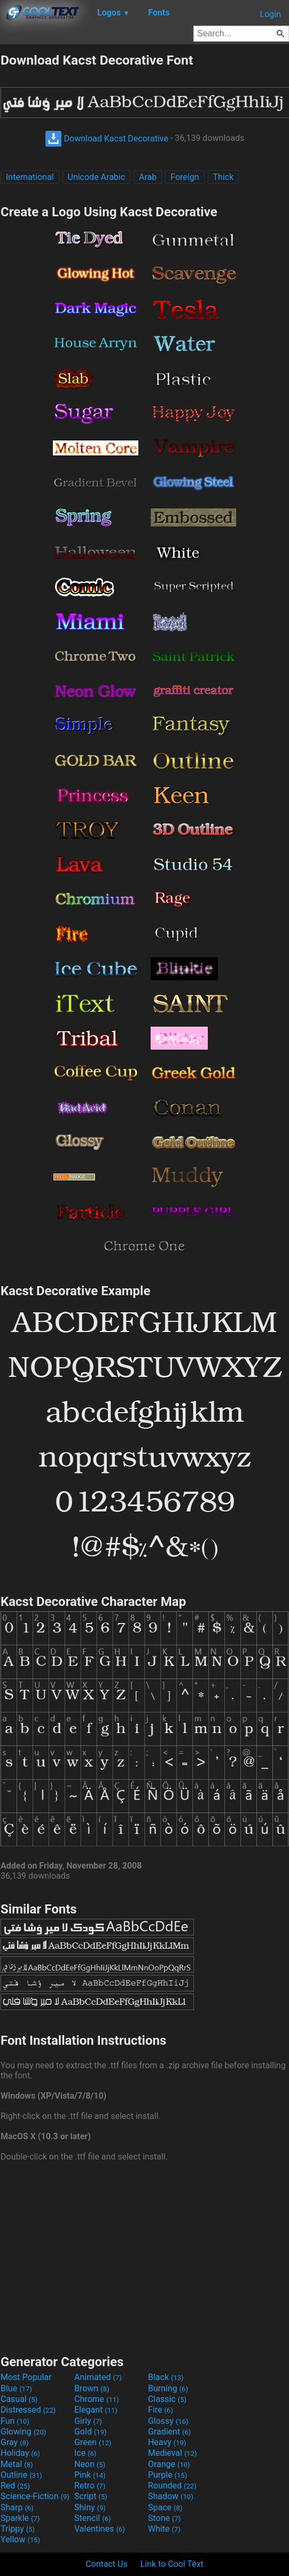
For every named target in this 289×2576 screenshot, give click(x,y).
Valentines (99, 2529)
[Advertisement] (145, 2256)
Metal (17, 2464)
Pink (90, 2475)
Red (15, 2485)
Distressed (28, 2410)
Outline (21, 2475)
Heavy (167, 2442)
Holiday (20, 2453)
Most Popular (26, 2377)
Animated (98, 2377)
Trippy (18, 2529)
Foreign (184, 177)
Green (93, 2442)
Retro (89, 2485)
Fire (160, 2410)
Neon (89, 2464)
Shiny (90, 2507)
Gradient (169, 2432)
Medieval (172, 2453)
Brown (91, 2388)
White (164, 2529)
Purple (167, 2475)
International (30, 177)
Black (166, 2377)
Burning (168, 2388)
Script (90, 2496)
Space (165, 2507)
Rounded (172, 2485)
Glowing (23, 2432)
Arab (148, 177)
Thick (223, 177)
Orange (169, 2464)
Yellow (20, 2539)
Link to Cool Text (172, 2564)
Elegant (96, 2410)
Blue (16, 2388)
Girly (88, 2421)
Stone (164, 2518)
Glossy (168, 2421)
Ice (85, 2453)
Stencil (92, 2518)
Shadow (170, 2496)
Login (270, 14)
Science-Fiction (35, 2496)
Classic (167, 2399)
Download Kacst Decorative (106, 138)
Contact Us (106, 2564)
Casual (19, 2399)
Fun (15, 2421)
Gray (14, 2442)
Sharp (17, 2507)
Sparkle (20, 2518)
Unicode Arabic (97, 177)
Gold (90, 2432)
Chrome (96, 2399)
